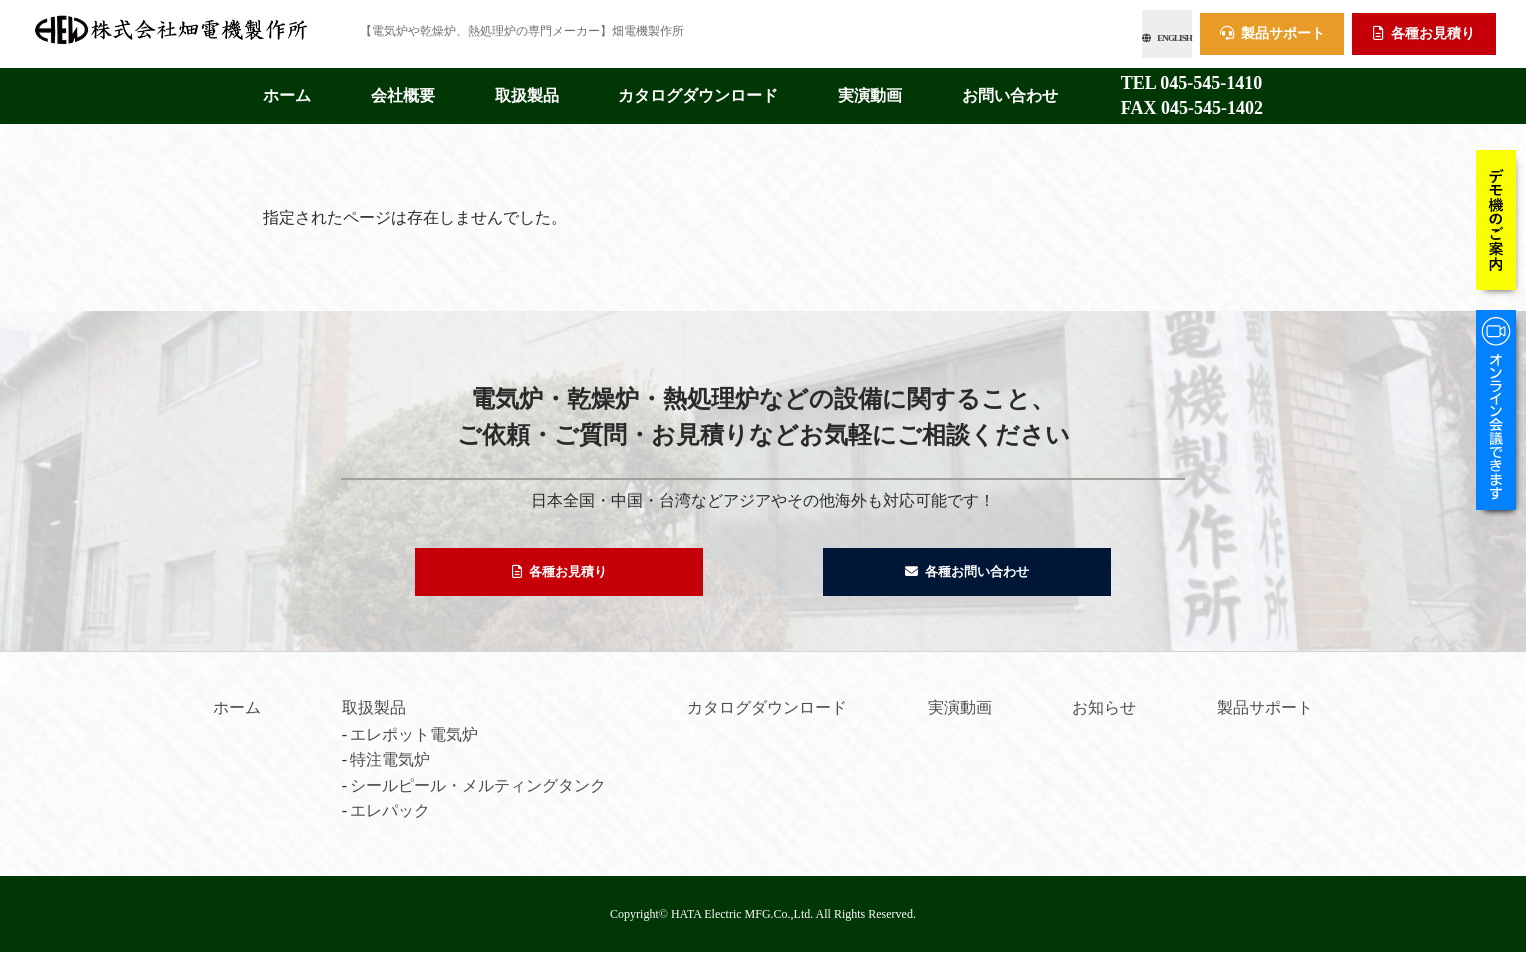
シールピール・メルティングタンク (478, 789)
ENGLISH (1120, 30)
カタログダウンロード (698, 89)
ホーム (287, 89)
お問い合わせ (1010, 89)
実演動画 (870, 89)
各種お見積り (1424, 30)
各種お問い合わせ (967, 570)
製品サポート (1272, 30)
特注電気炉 (390, 763)
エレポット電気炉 (414, 738)
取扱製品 (527, 89)
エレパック (390, 814)
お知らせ (1104, 711)
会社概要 (403, 89)
